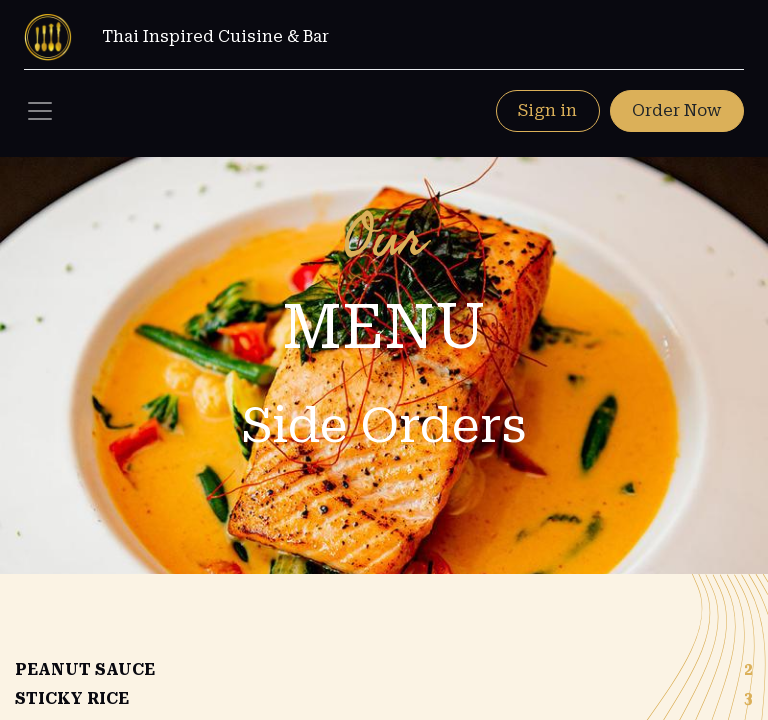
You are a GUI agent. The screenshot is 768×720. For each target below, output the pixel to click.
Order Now (676, 110)
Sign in (547, 110)
